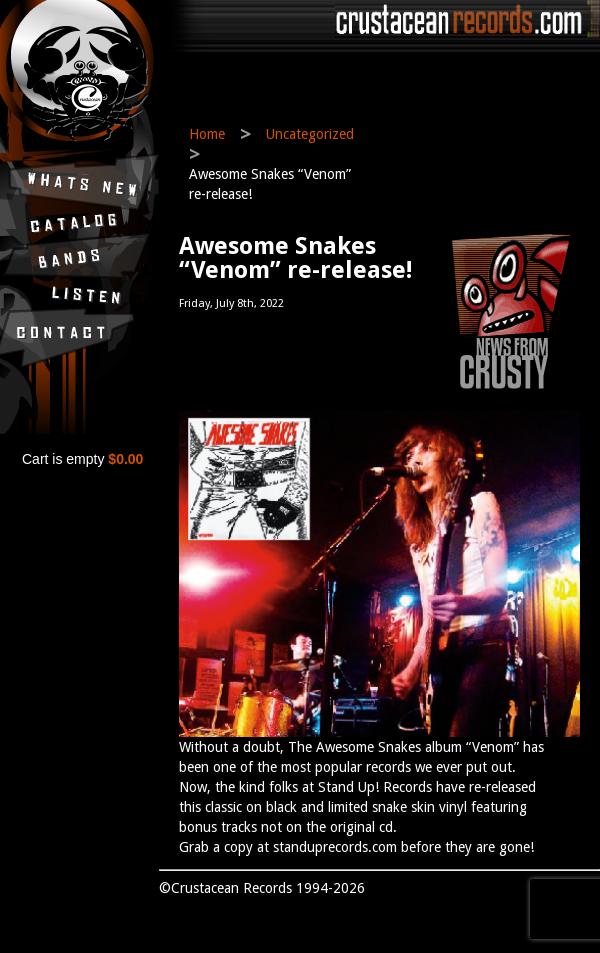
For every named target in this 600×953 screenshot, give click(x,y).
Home (207, 134)
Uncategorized (310, 134)
